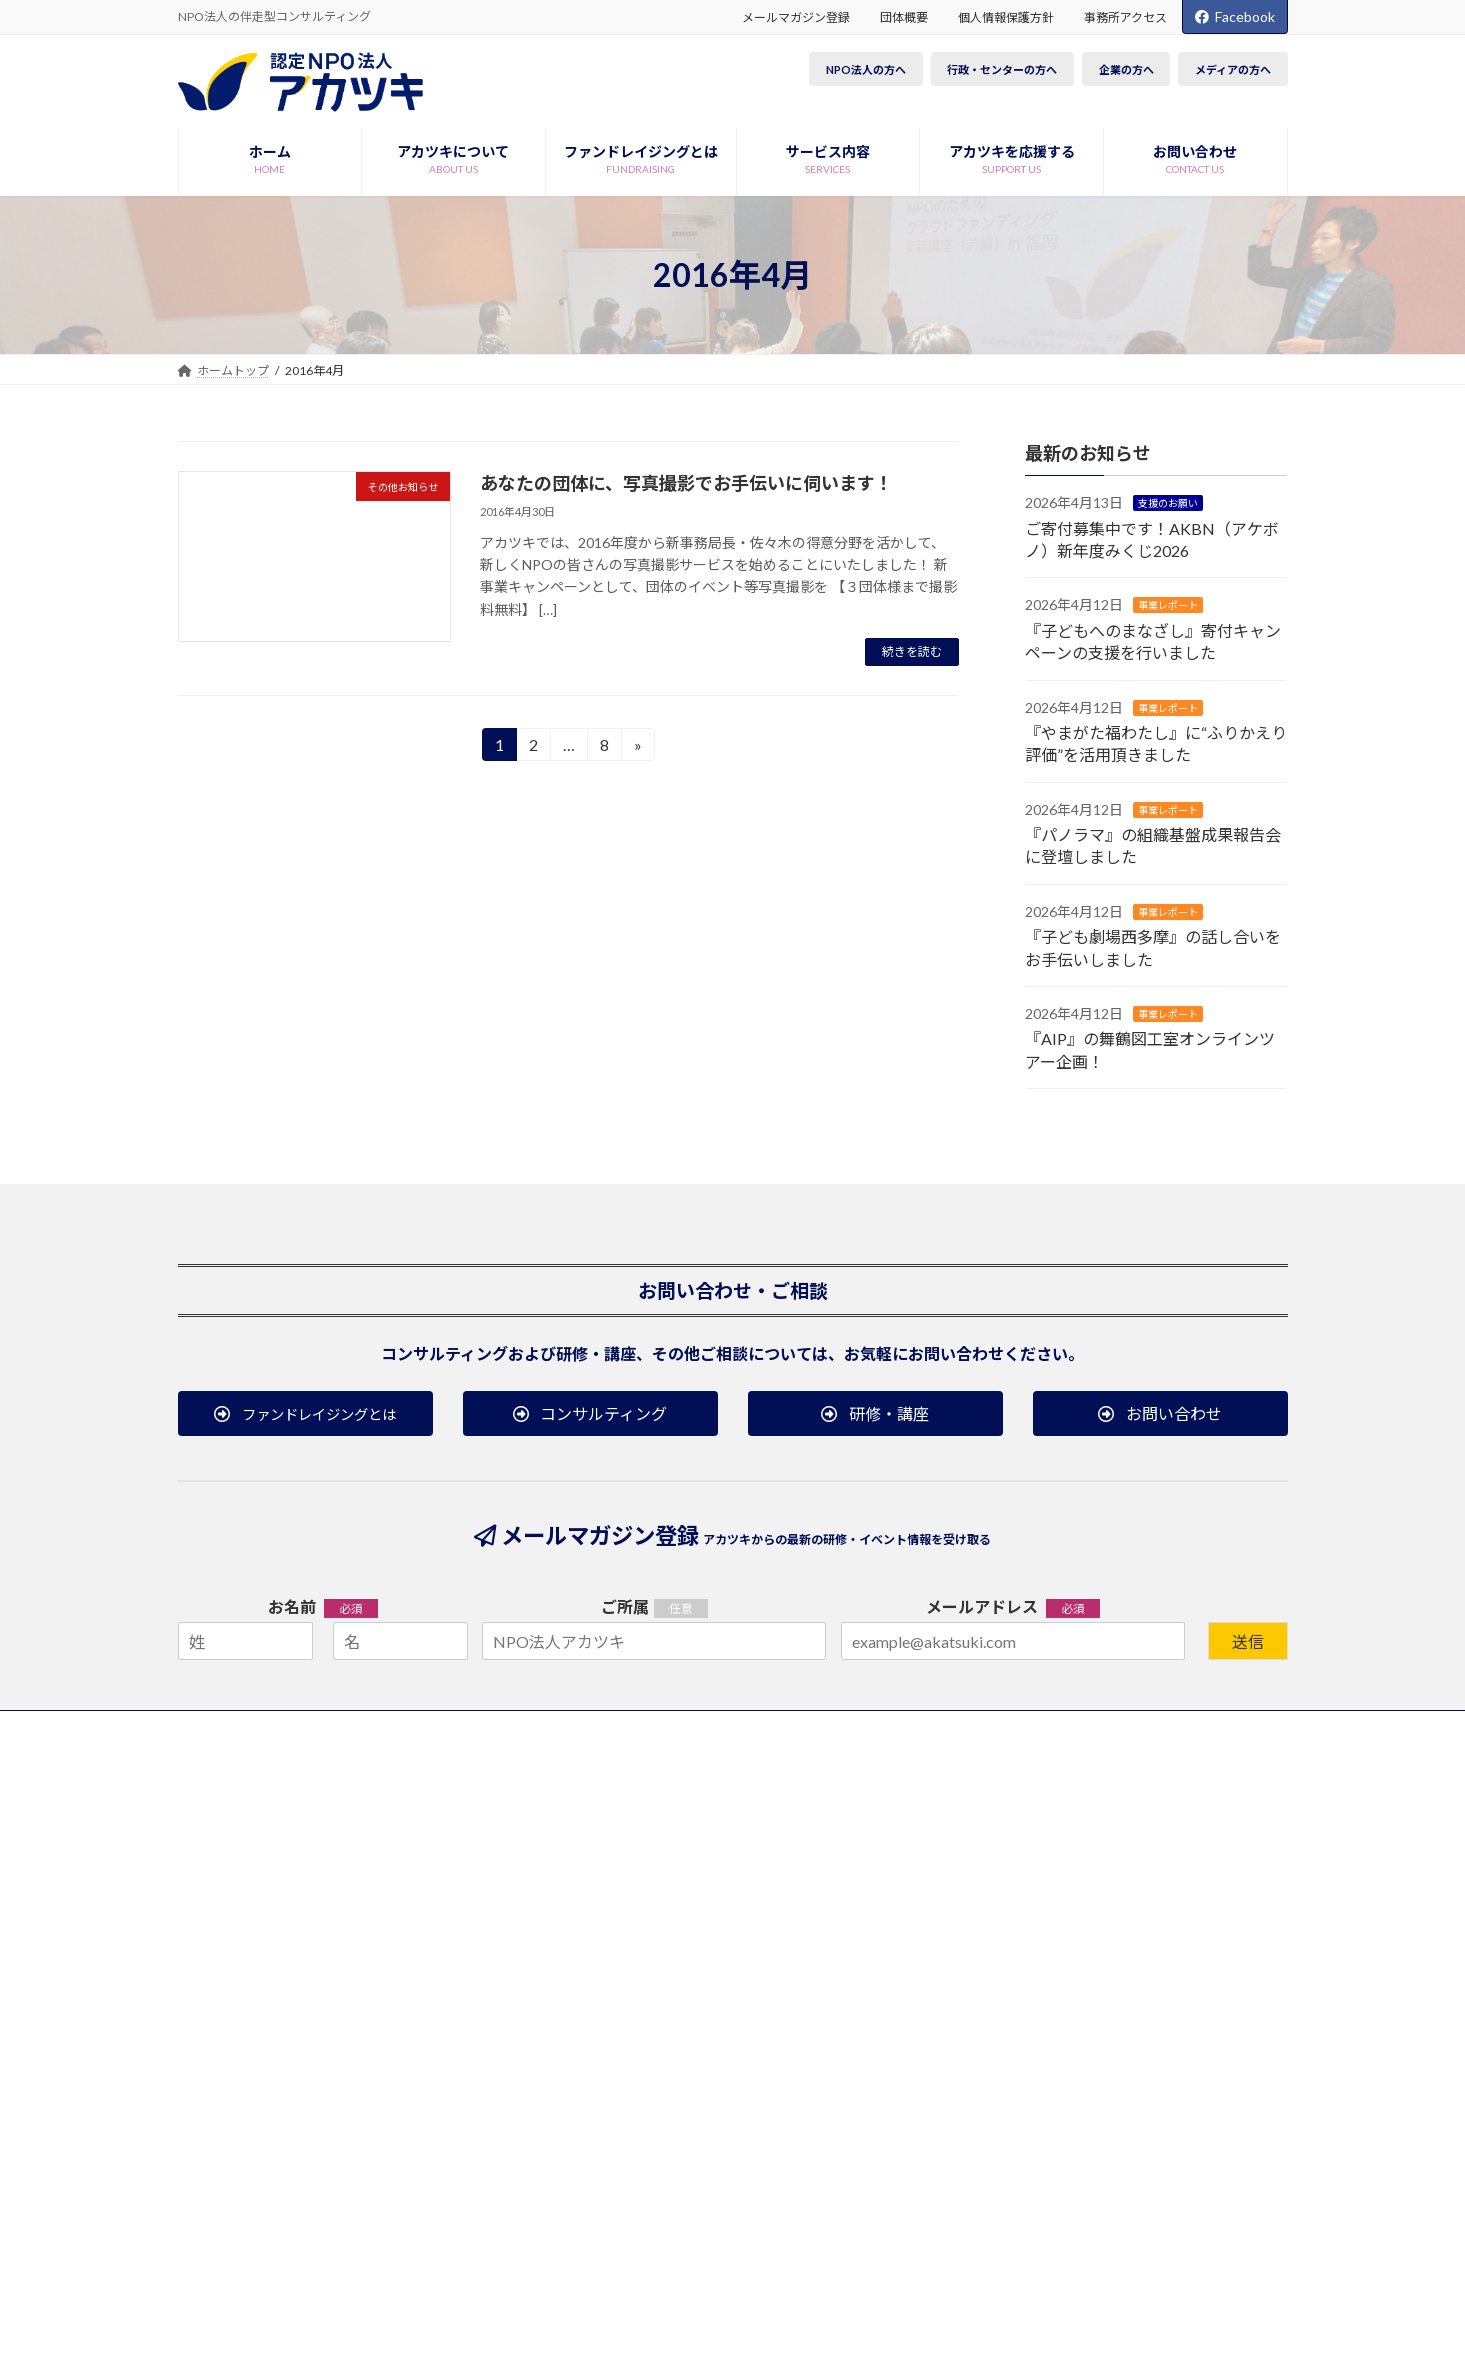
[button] (305, 1413)
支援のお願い (1168, 504)
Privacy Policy (799, 2291)
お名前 (323, 1607)
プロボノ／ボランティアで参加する (768, 1864)
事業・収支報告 (262, 1918)
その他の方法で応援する (739, 1918)
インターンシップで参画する (750, 1891)
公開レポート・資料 (480, 1903)
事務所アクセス (1125, 17)
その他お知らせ (999, 1891)
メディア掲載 (992, 1836)
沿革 (232, 1891)
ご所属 (625, 1606)
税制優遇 (697, 1836)
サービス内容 (468, 1819)
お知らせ (986, 1780)
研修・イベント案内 (1198, 1780)
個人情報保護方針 (1006, 17)
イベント (1158, 1836)
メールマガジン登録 (796, 17)
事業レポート (1168, 606)
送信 (1248, 1641)
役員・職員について (274, 1836)
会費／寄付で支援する (733, 1809)
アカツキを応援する (737, 1780)
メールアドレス (1013, 1607)
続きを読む (912, 651)
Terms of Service (905, 2291)
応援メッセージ (262, 1864)
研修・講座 (456, 1875)
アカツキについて (277, 1780)
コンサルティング (473, 1848)
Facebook (1235, 16)
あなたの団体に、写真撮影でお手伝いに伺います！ (686, 483)
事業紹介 (244, 1809)
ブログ (1156, 1873)
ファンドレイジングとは (503, 1780)
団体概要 (904, 17)
